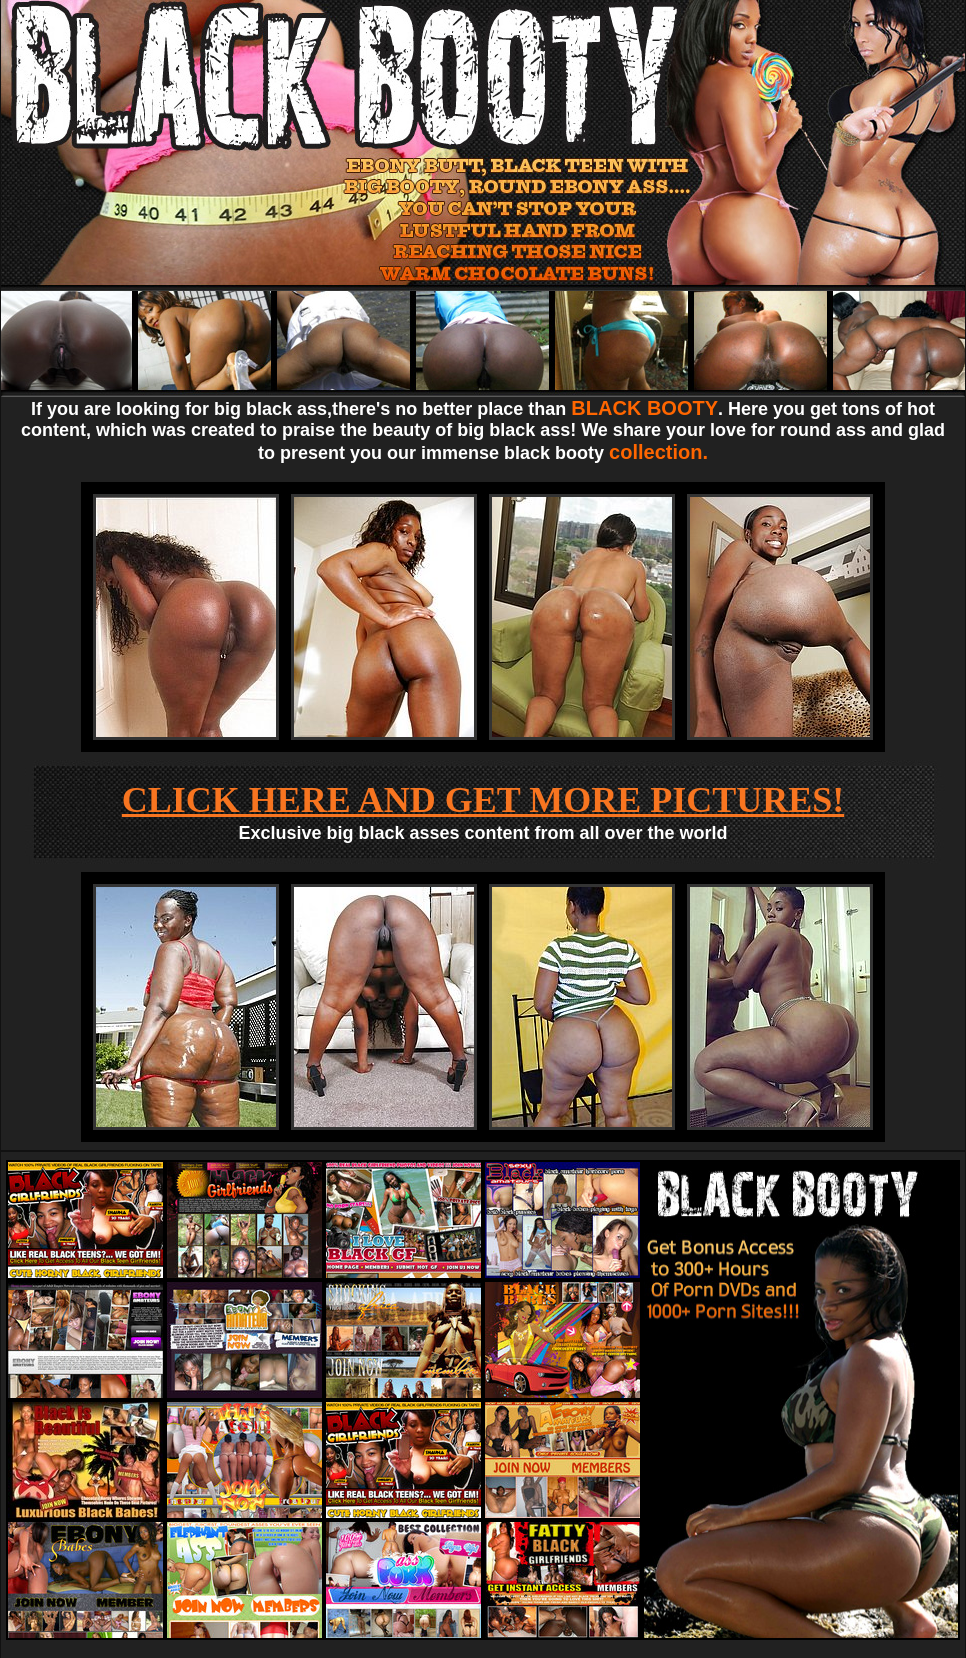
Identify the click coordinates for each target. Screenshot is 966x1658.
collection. (658, 452)
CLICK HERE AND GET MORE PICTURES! (483, 800)
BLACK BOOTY (644, 408)
